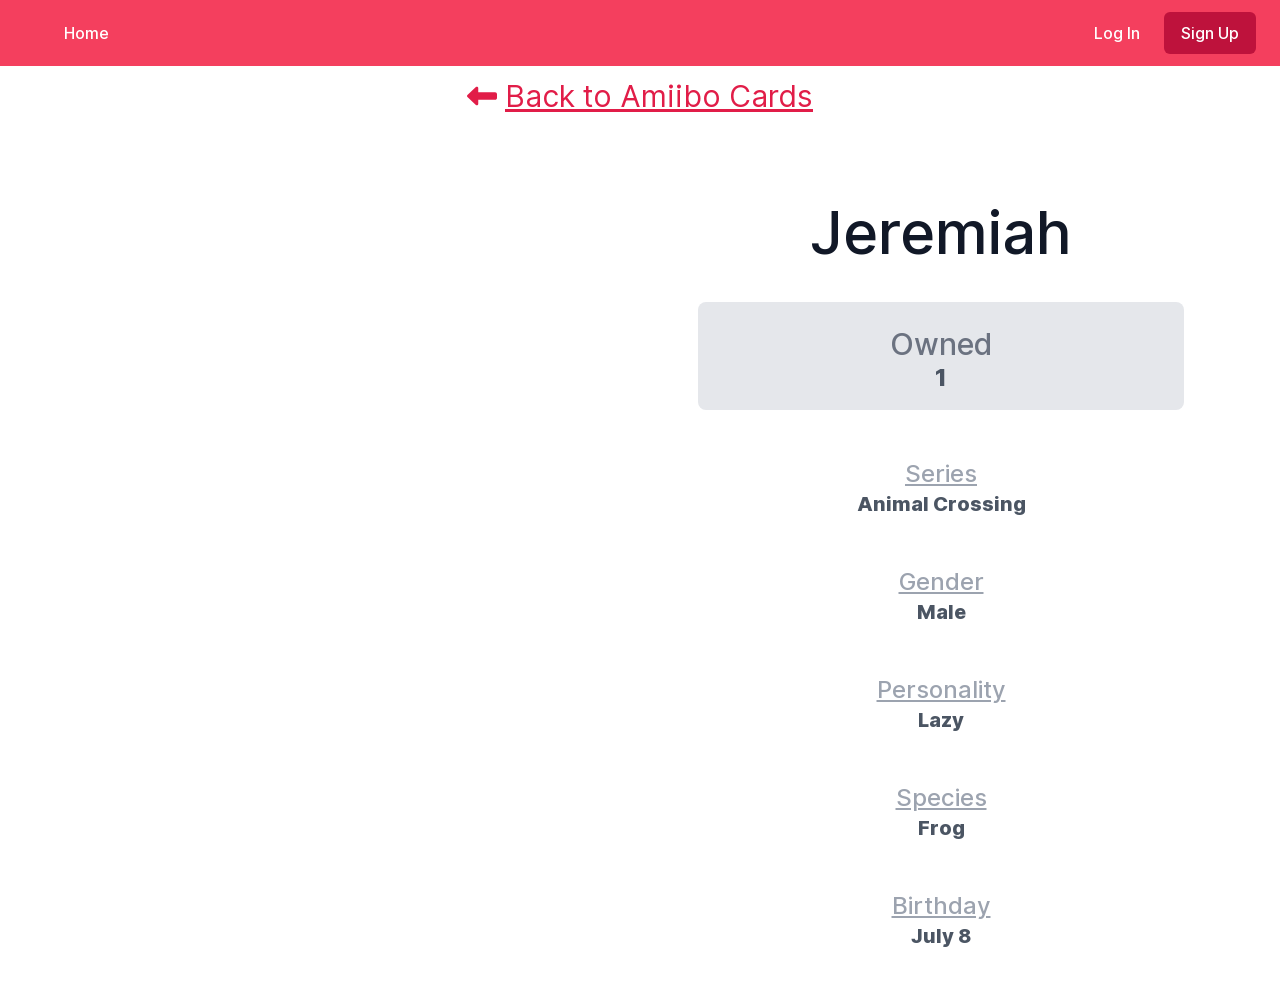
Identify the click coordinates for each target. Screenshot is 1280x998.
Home (86, 33)
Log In (1117, 33)
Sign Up (1210, 33)
